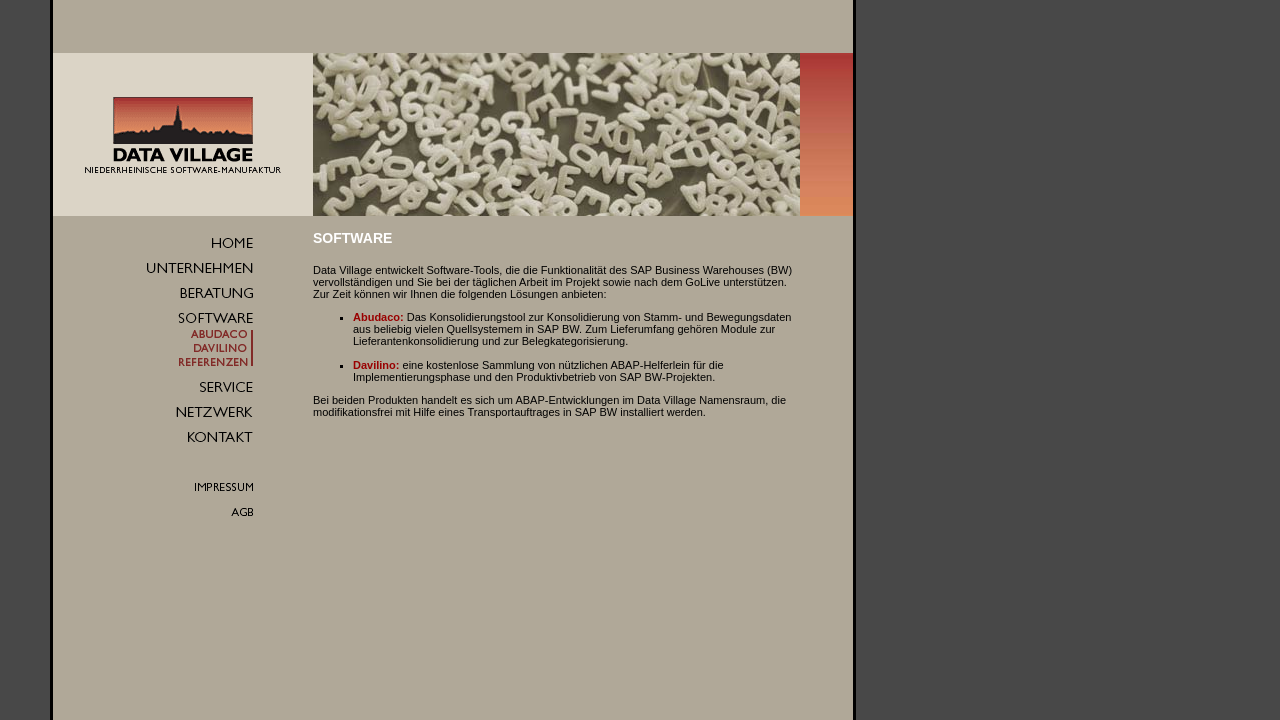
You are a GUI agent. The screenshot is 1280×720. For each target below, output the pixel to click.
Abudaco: (378, 317)
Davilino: (376, 365)
